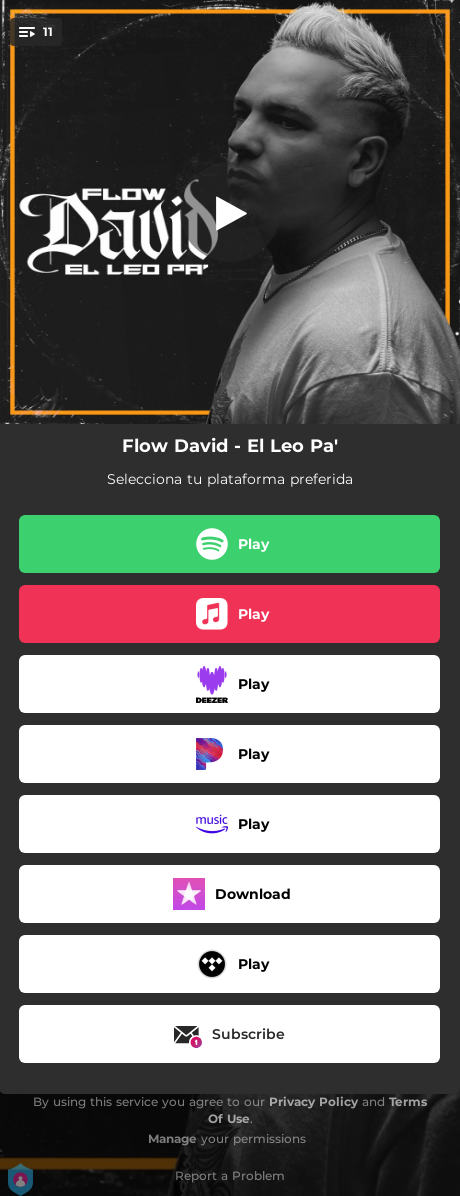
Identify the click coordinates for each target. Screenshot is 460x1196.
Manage (172, 1138)
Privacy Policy (313, 1101)
